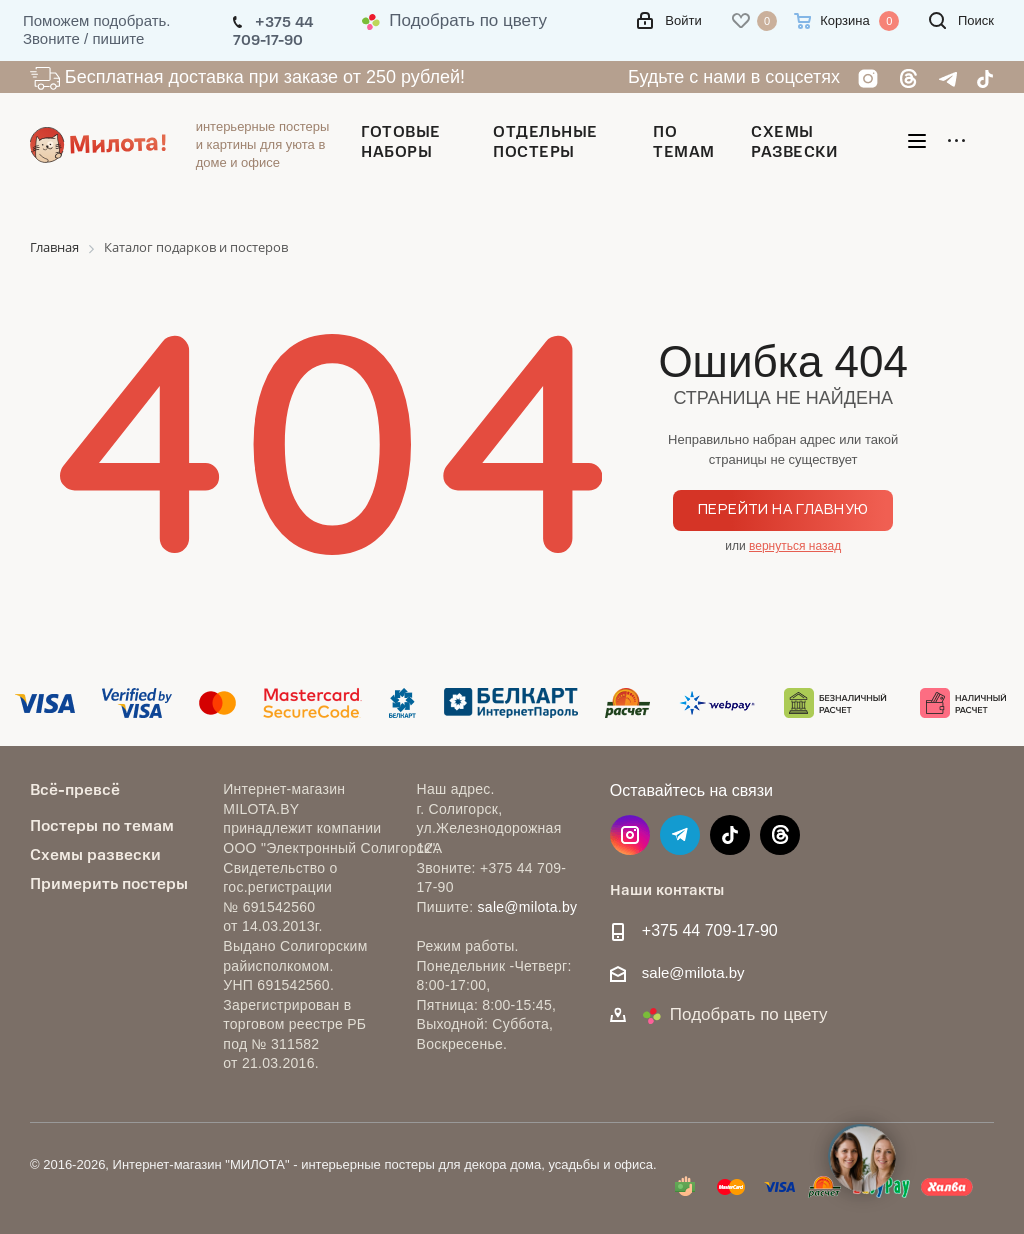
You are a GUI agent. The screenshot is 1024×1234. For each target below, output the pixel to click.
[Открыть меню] (917, 145)
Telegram (680, 835)
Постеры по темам (102, 824)
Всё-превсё (75, 788)
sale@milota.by (528, 907)
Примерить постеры (109, 882)
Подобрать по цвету (454, 20)
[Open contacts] (863, 1159)
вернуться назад (795, 546)
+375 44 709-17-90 (710, 930)
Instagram (630, 835)
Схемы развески (95, 853)
